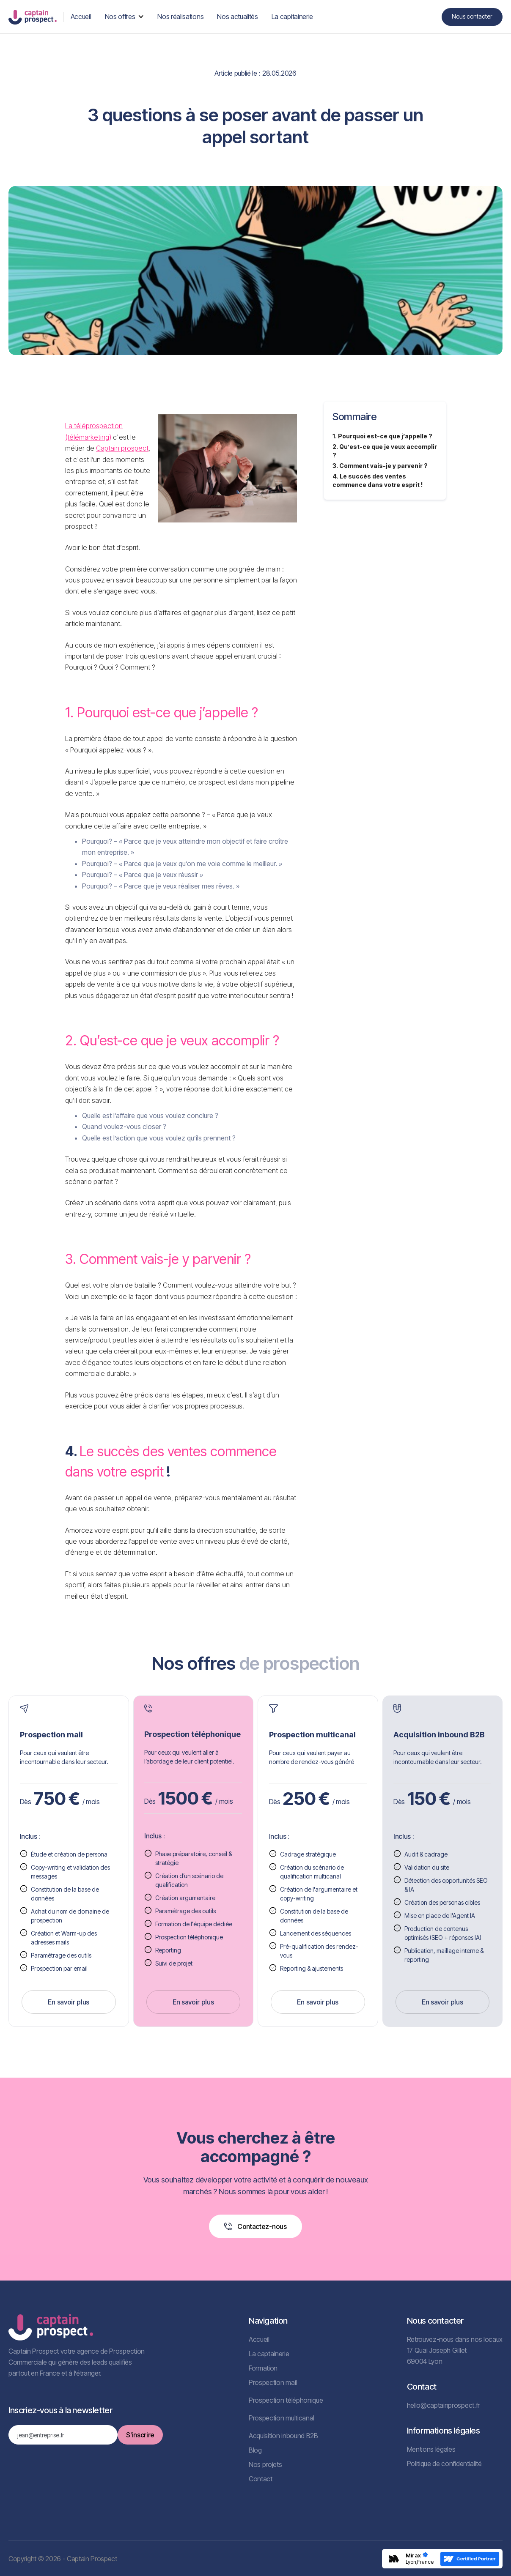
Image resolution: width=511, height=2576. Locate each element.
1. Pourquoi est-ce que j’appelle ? (382, 436)
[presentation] (72, 2469)
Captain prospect (122, 448)
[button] (125, 16)
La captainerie (269, 2353)
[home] (32, 17)
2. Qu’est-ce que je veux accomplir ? (384, 451)
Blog (255, 2450)
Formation (263, 2368)
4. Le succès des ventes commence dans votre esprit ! (377, 480)
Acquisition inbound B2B (283, 2435)
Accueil (259, 2339)
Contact (260, 2479)
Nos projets (265, 2464)
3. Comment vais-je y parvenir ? (380, 465)
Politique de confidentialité (444, 2463)
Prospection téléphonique (286, 2400)
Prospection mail (273, 2382)
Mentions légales (431, 2449)
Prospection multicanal (281, 2418)
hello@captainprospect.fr (443, 2405)
